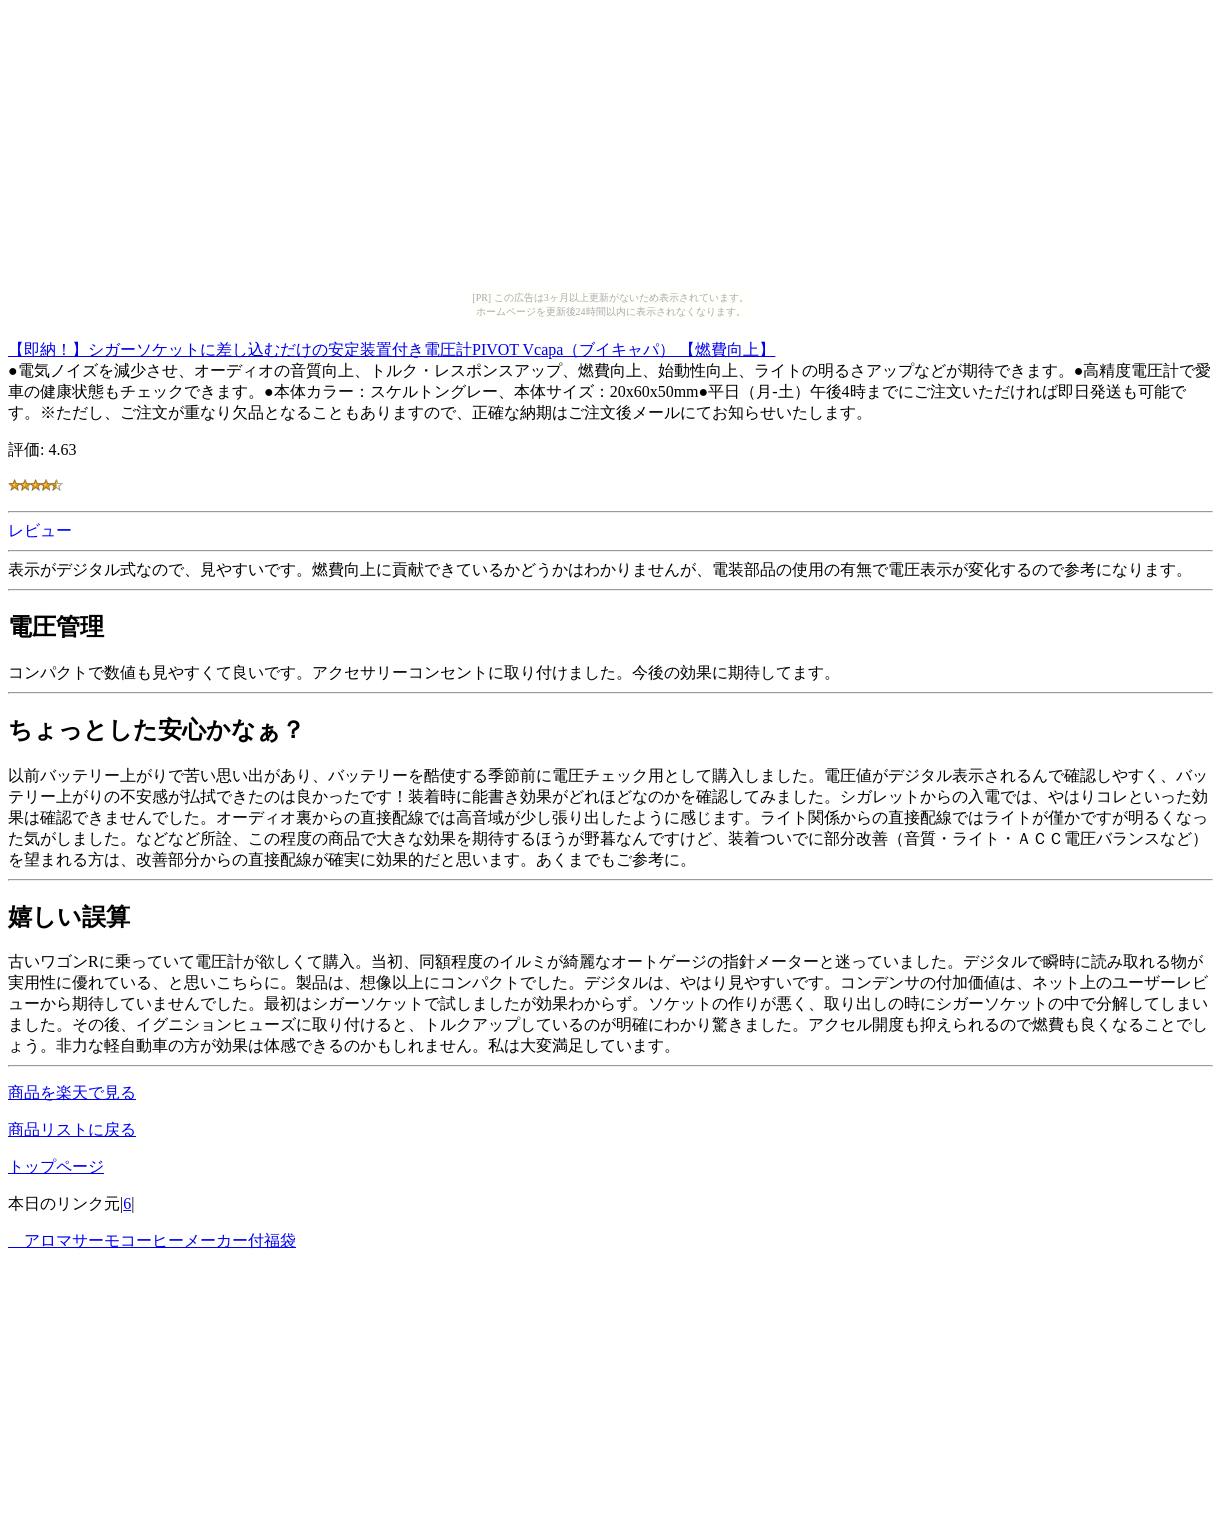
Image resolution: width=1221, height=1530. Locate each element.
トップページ (56, 1166)
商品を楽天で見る (72, 1092)
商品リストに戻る (72, 1129)
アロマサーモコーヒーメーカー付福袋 (152, 1240)
